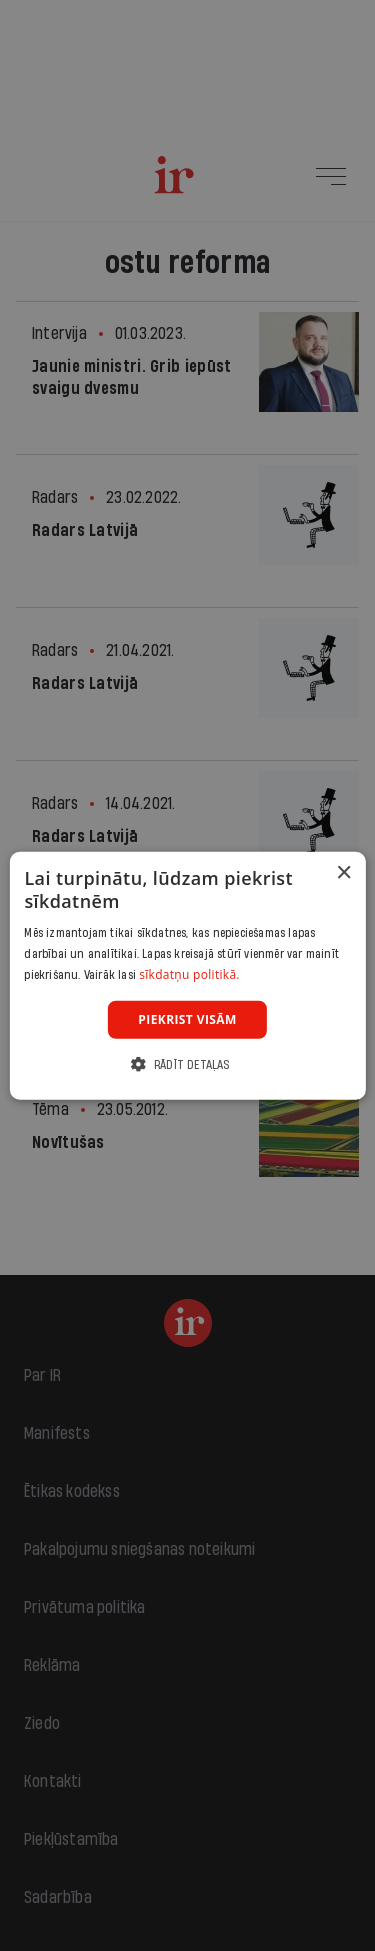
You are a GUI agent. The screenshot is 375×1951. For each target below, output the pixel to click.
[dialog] (187, 975)
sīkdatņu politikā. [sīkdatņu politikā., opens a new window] (189, 974)
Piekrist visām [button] (187, 1018)
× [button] (343, 872)
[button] (187, 1064)
